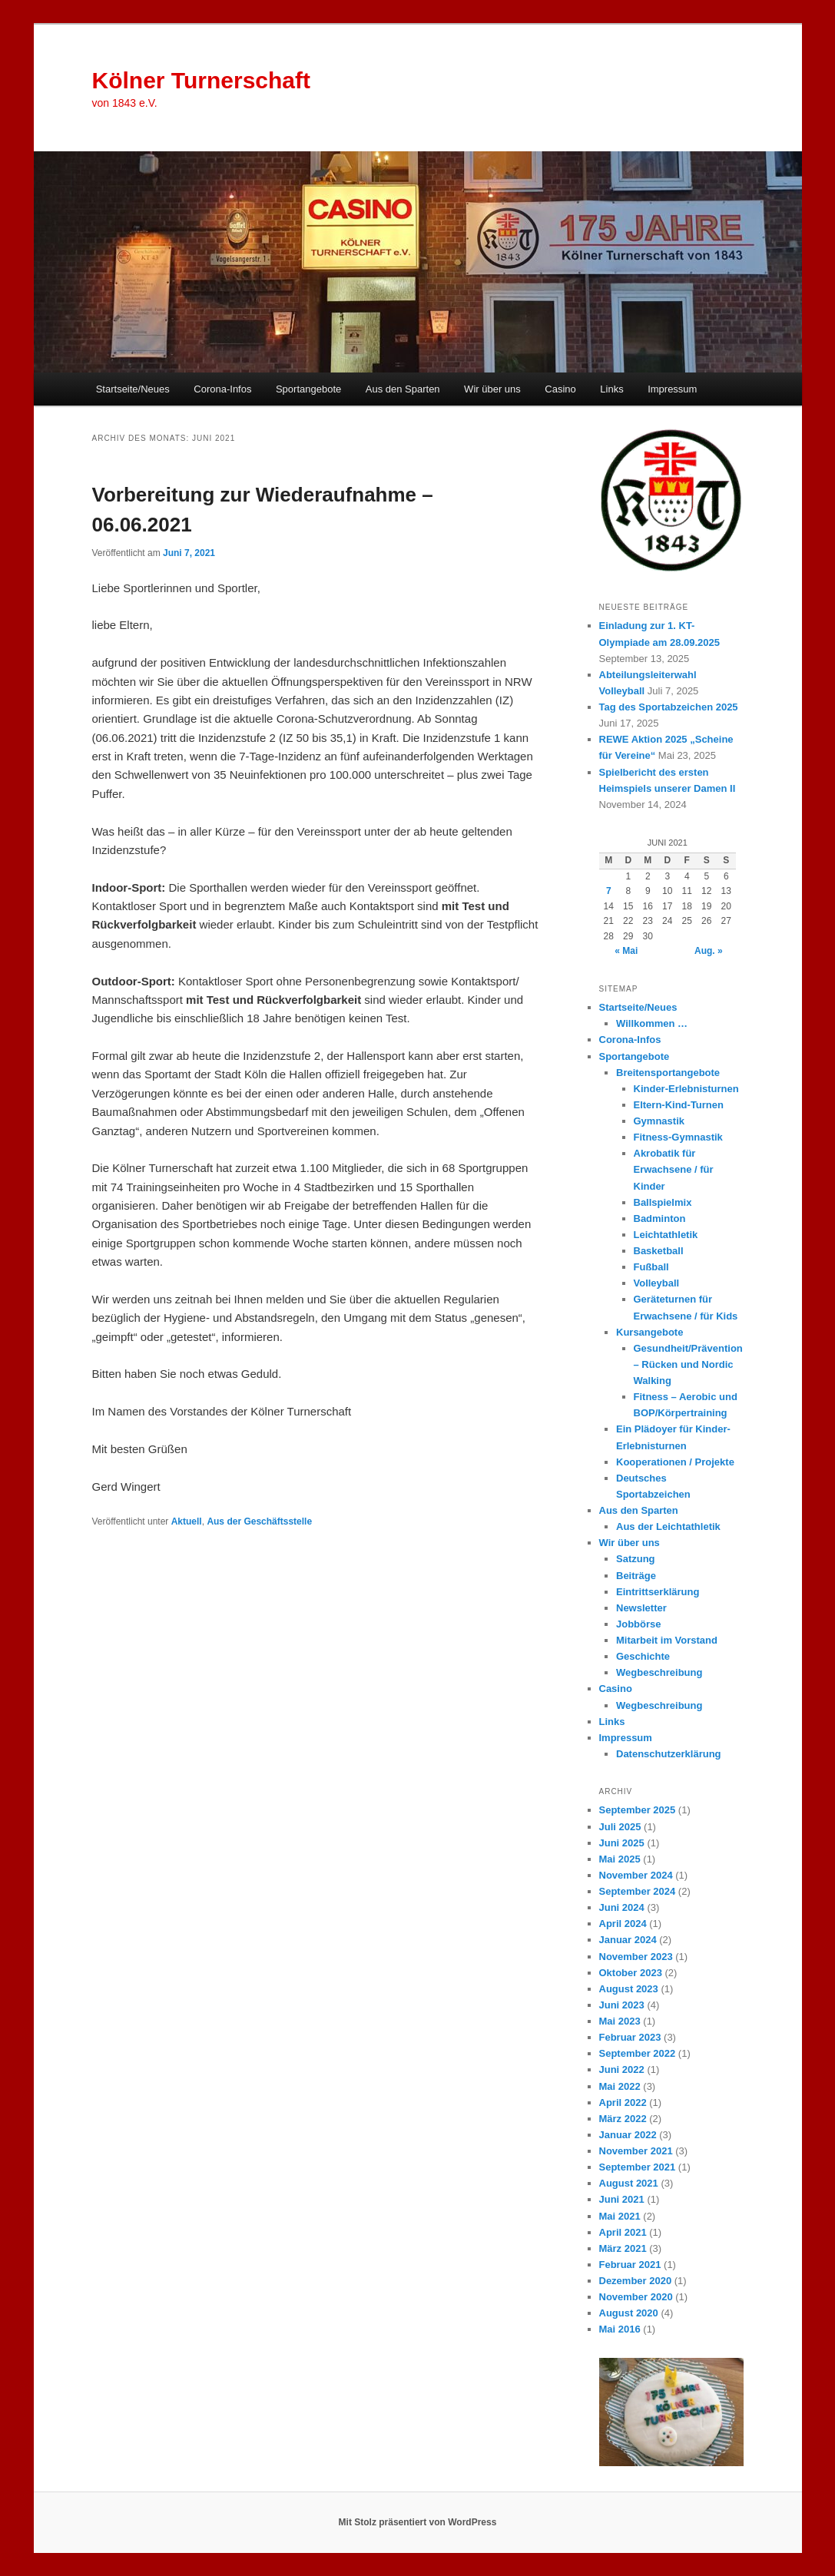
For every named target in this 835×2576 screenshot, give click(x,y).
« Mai (626, 950)
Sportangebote (308, 389)
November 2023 (636, 1956)
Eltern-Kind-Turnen (679, 1105)
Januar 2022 (628, 2135)
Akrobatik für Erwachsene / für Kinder (674, 1169)
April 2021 (623, 2232)
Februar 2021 (630, 2264)
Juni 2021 (621, 2199)
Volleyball (657, 1283)
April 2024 (623, 1923)
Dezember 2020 (635, 2280)
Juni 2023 (621, 2005)
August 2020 (628, 2313)
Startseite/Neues (133, 389)
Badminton (660, 1218)
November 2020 (636, 2297)
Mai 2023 (620, 2021)
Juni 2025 (621, 1843)
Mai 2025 (620, 1859)
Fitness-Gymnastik (678, 1137)
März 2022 (623, 2118)
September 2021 (637, 2167)
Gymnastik (659, 1121)
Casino (560, 389)
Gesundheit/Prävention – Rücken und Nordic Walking (688, 1364)
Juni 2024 (621, 1907)
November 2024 (636, 1875)
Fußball (651, 1267)
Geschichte (643, 1656)
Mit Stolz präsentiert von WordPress (418, 2522)
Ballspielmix (663, 1202)
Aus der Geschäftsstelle (259, 1521)
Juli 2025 (620, 1827)
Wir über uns (492, 389)
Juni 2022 (621, 2069)
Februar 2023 (630, 2037)
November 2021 (636, 2151)
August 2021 (628, 2183)
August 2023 (628, 1989)
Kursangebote (649, 1332)
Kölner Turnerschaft (201, 80)
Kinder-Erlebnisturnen (686, 1088)
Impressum (672, 389)
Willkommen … (652, 1023)
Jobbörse (638, 1624)
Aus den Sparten (403, 389)
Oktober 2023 (630, 1972)
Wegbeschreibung (659, 1672)
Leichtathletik (666, 1234)
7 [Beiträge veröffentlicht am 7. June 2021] (608, 891)
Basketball (659, 1251)
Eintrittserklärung (657, 1592)
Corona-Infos (222, 389)
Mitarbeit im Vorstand (666, 1640)
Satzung (635, 1558)
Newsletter (641, 1608)
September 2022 (637, 2053)
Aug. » (708, 950)
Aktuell (186, 1521)
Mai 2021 (620, 2216)
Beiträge (636, 1575)
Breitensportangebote (668, 1072)
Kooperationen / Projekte (675, 1462)
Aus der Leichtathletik (668, 1526)
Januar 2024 (628, 1939)
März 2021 (623, 2248)
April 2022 (623, 2102)
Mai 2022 (620, 2086)
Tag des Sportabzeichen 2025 (668, 707)
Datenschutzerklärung (668, 1754)
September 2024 (637, 1891)
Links (611, 389)
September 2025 (637, 1810)
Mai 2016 (620, 2329)
